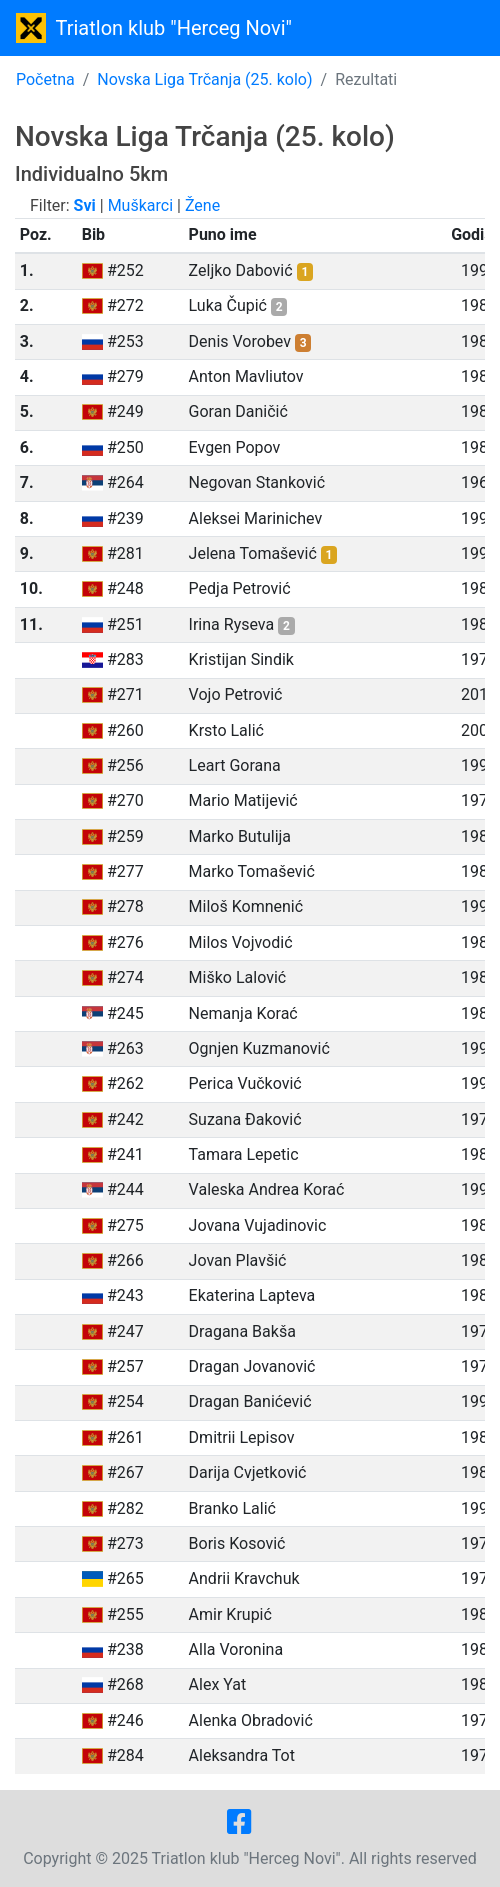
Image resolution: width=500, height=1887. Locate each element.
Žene (202, 205)
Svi (85, 205)
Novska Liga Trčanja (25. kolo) (204, 79)
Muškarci (140, 205)
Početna (45, 79)
